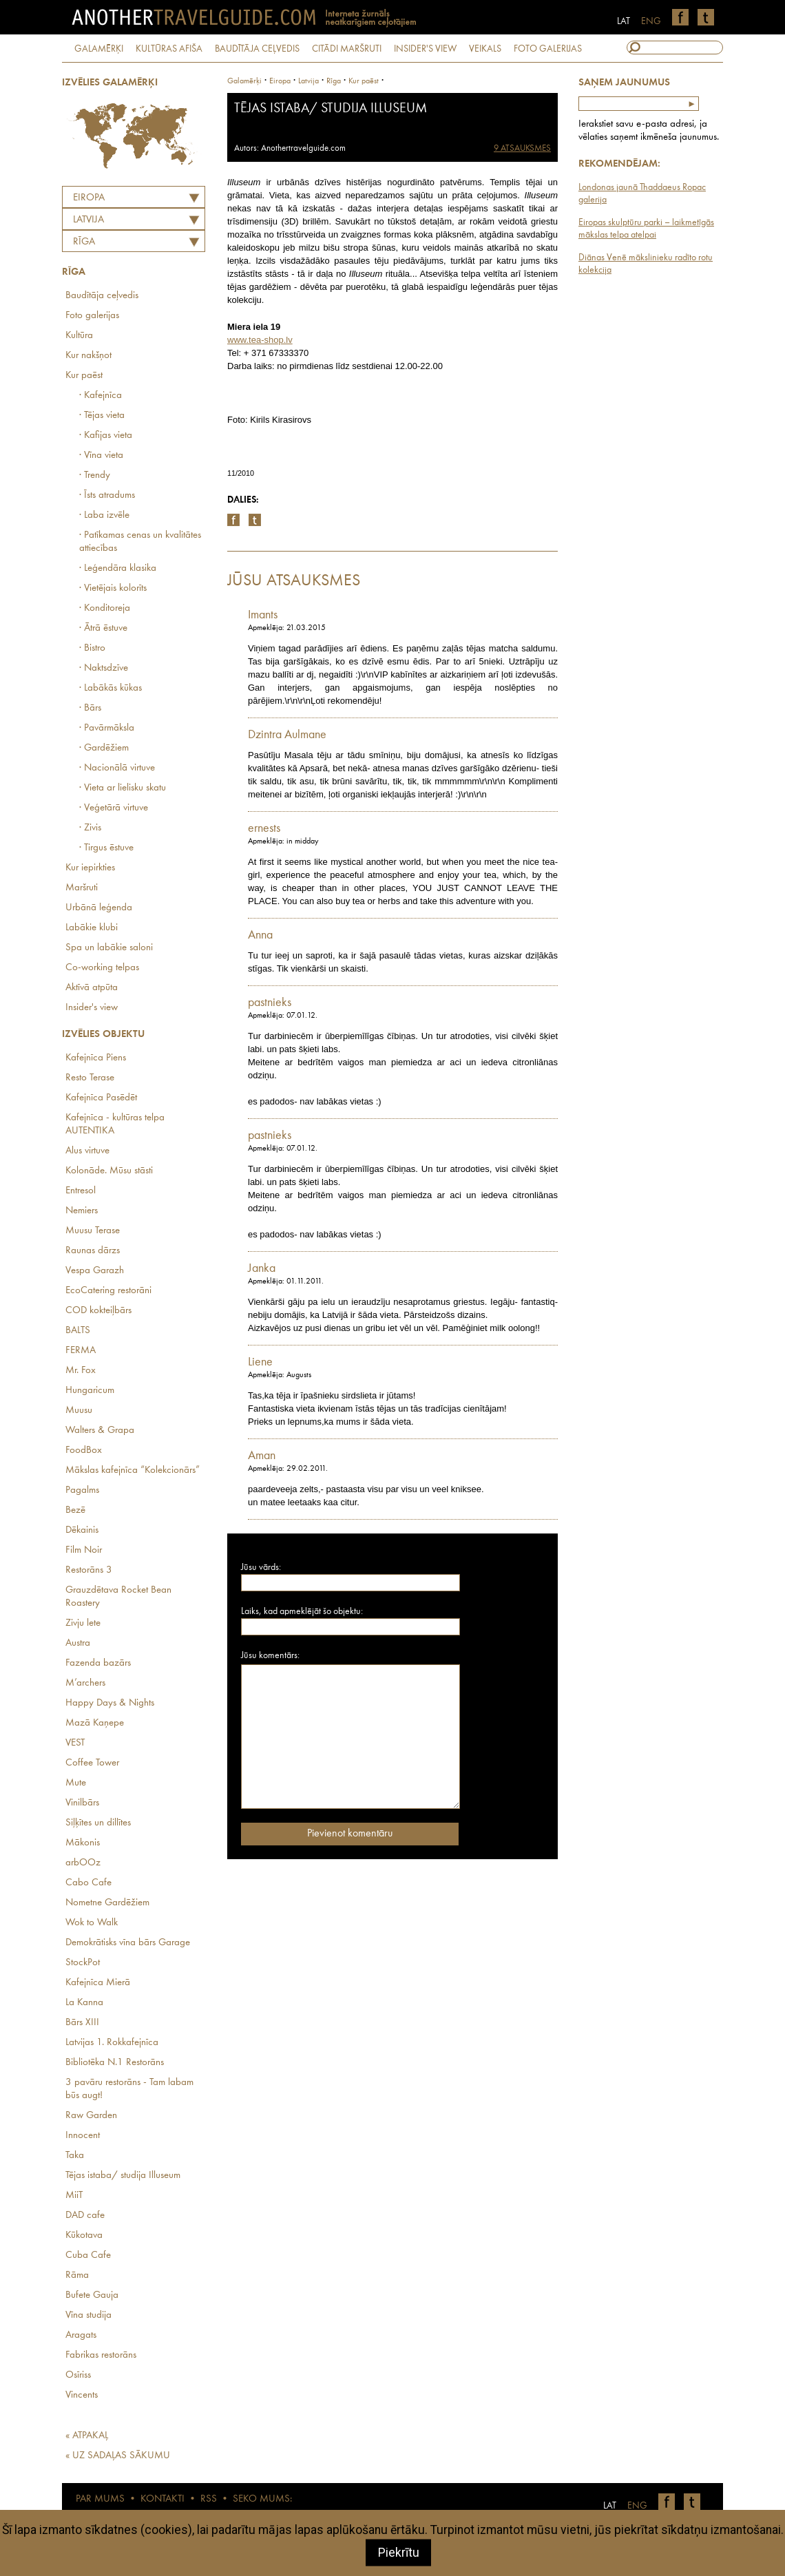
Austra (77, 1643)
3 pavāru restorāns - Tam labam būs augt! (129, 2089)
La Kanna (84, 2003)
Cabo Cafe (88, 1883)
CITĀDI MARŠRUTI (346, 49)
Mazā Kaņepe (94, 1723)
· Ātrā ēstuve (103, 628)
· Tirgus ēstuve (106, 848)
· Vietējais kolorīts (113, 588)
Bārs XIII (82, 2023)
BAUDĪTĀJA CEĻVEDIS (257, 49)
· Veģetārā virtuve (113, 808)
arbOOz (83, 1863)
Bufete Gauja (91, 2295)
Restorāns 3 (88, 1570)
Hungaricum (89, 1390)
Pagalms (82, 1490)
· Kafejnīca (100, 395)
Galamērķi (244, 81)
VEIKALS (485, 49)
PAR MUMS (100, 2499)
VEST (75, 1743)
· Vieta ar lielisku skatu (122, 788)
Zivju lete (83, 1623)
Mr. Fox (80, 1370)
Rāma (77, 2275)
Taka (74, 2155)
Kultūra (79, 336)
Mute (75, 1783)
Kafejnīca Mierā (97, 1983)
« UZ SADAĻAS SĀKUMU (117, 2456)
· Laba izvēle (104, 515)
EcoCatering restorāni (108, 1291)
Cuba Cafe (88, 2255)
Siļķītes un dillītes (98, 1823)
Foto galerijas (92, 316)
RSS (208, 2499)
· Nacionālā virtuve (117, 768)
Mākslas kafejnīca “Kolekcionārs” (132, 1470)
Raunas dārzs (92, 1251)
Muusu (78, 1410)
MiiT (74, 2195)
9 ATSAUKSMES (522, 148)
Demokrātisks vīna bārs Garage (127, 1943)
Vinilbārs (82, 1803)
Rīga (84, 242)
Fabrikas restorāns (100, 2355)
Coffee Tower (92, 1763)
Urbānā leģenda (98, 908)
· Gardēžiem (104, 748)
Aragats (80, 2335)
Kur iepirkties (90, 868)
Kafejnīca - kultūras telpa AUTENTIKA (115, 1124)
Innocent (82, 2135)
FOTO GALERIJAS (548, 49)
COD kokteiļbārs (98, 1311)
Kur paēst (84, 375)
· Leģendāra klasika (117, 568)
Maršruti (81, 888)
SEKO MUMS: (262, 2499)
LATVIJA (88, 220)
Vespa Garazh (94, 1271)
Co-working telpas (102, 968)
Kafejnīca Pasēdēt (101, 1098)
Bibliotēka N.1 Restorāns (114, 2062)
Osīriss (78, 2375)
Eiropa (89, 198)
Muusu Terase (92, 1231)
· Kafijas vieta (105, 435)
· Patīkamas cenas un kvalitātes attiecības (140, 542)
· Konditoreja (104, 608)
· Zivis (90, 828)
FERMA (80, 1350)
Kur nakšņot (88, 355)
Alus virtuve (87, 1151)
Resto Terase (89, 1078)
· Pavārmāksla (106, 728)
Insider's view (91, 1008)
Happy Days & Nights (109, 1703)
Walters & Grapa (99, 1430)
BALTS (77, 1331)
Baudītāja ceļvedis (101, 296)
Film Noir (83, 1550)
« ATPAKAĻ (86, 2436)
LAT (623, 21)
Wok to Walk (91, 1923)
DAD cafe (85, 2215)
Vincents (81, 2395)
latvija (308, 81)
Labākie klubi (91, 928)
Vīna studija (88, 2315)
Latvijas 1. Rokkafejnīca (111, 2043)
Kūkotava (84, 2235)
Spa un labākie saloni (109, 948)
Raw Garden (91, 2116)
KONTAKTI (162, 2499)
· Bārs (90, 708)
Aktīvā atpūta (91, 988)
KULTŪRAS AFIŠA (169, 49)
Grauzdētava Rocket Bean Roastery (118, 1597)
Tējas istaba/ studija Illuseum (122, 2175)
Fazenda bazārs (98, 1663)
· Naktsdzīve (103, 668)
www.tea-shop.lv (260, 340)
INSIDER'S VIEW (425, 49)
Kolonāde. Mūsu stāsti (109, 1171)
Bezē (75, 1510)
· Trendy (94, 475)
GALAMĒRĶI (98, 49)
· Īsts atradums (107, 495)
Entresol (80, 1191)
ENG (651, 21)
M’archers (85, 1683)
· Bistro (92, 648)
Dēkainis (81, 1530)
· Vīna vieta (101, 455)
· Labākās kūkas (110, 688)
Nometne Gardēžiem (107, 1903)
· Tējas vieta (102, 415)
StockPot (82, 1963)
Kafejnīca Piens (95, 1058)
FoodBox (83, 1450)
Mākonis (82, 1843)
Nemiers (81, 1211)
